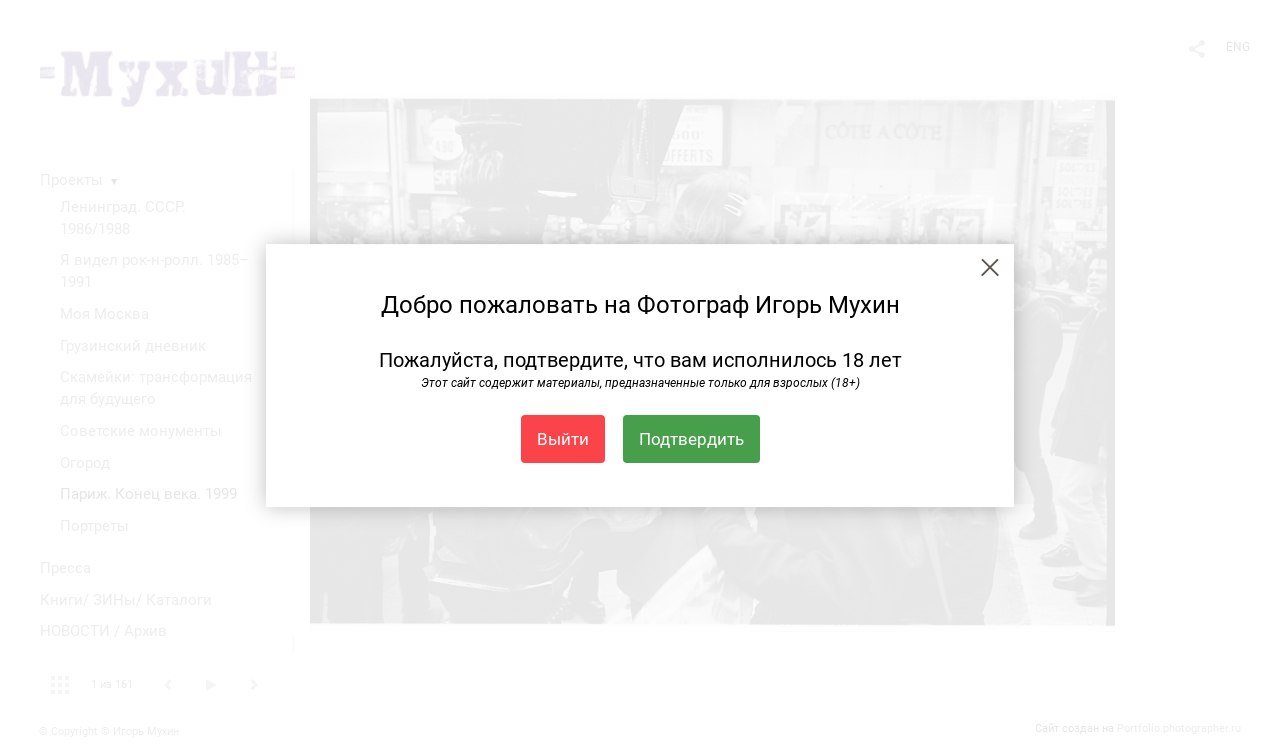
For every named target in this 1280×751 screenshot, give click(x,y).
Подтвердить (691, 439)
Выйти (563, 439)
